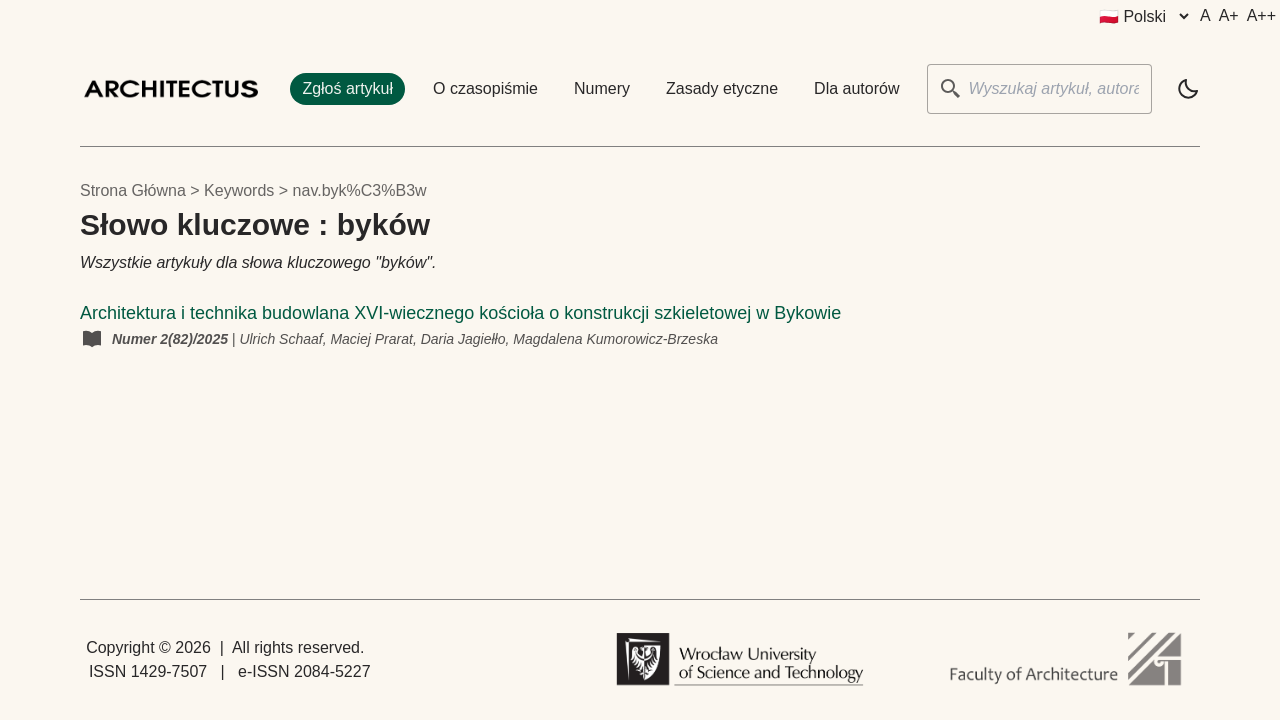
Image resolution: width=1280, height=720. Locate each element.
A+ (1229, 15)
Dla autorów (856, 88)
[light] (1188, 89)
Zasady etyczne (722, 88)
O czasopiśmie (485, 88)
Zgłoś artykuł (347, 88)
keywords (239, 190)
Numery (602, 88)
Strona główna (133, 190)
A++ (1261, 15)
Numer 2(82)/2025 (172, 339)
